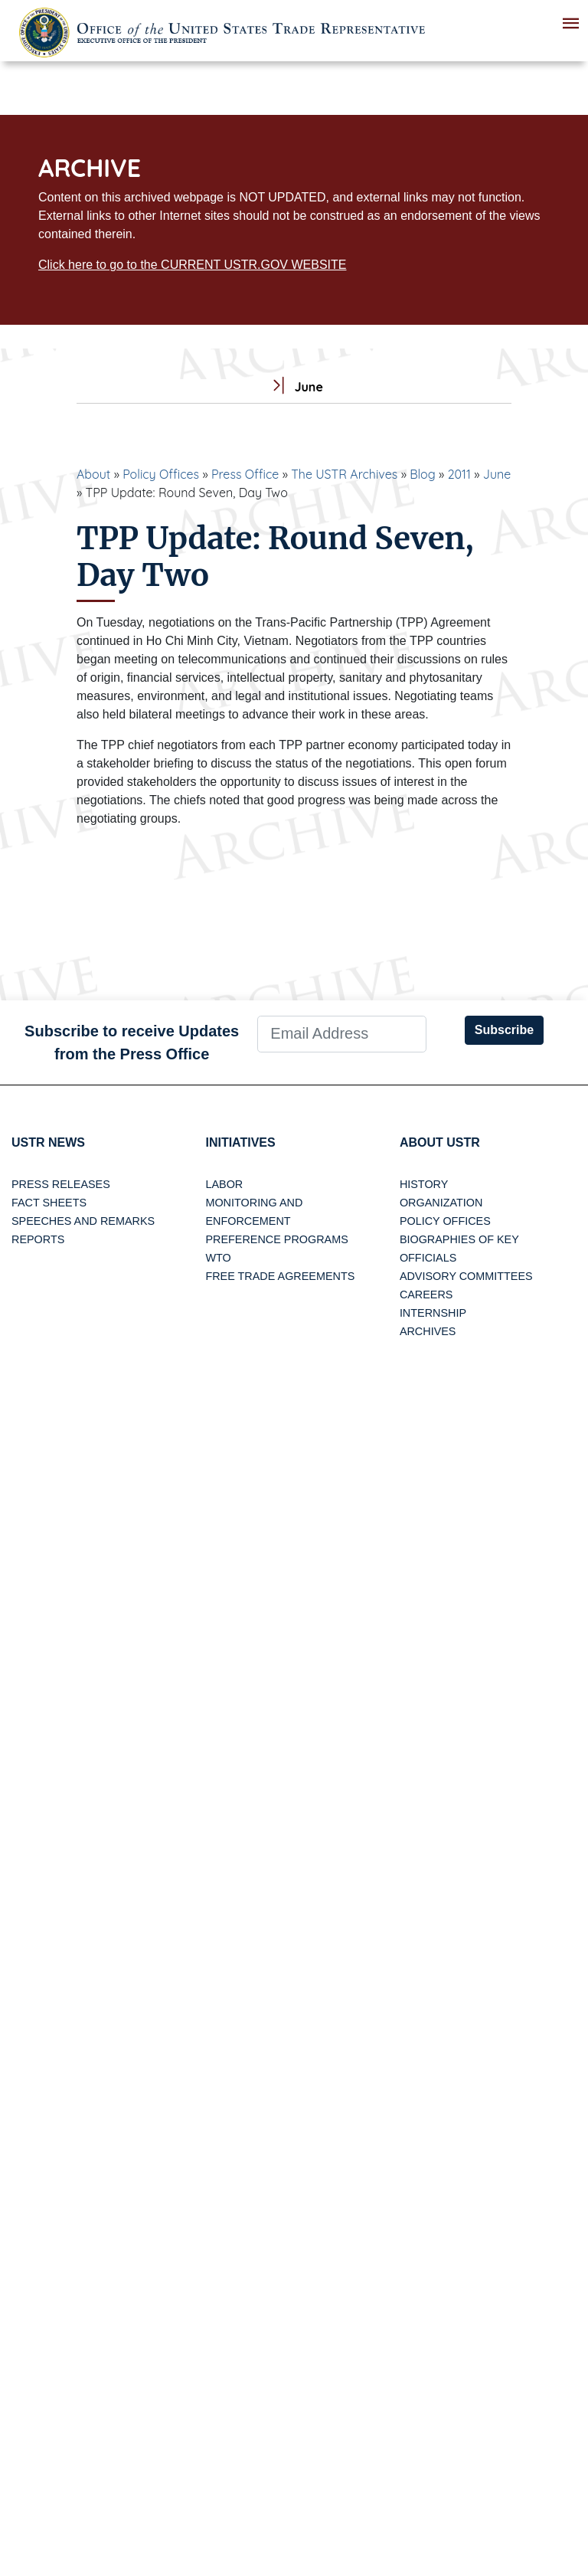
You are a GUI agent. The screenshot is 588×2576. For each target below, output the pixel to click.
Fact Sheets (49, 1202)
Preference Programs (276, 1239)
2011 (459, 474)
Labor (224, 1184)
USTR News (48, 1142)
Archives (428, 1331)
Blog (423, 474)
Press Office (245, 474)
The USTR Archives (344, 474)
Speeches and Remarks (83, 1221)
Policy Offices (160, 474)
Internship (433, 1313)
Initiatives (240, 1142)
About (93, 474)
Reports (37, 1239)
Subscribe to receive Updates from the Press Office (131, 1042)
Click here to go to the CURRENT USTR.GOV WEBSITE (192, 264)
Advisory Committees (466, 1276)
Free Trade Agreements (279, 1276)
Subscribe (504, 1029)
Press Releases (60, 1184)
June (497, 474)
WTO (217, 1258)
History (424, 1184)
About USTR (440, 1142)
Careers (426, 1294)
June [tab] (294, 387)
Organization (441, 1202)
